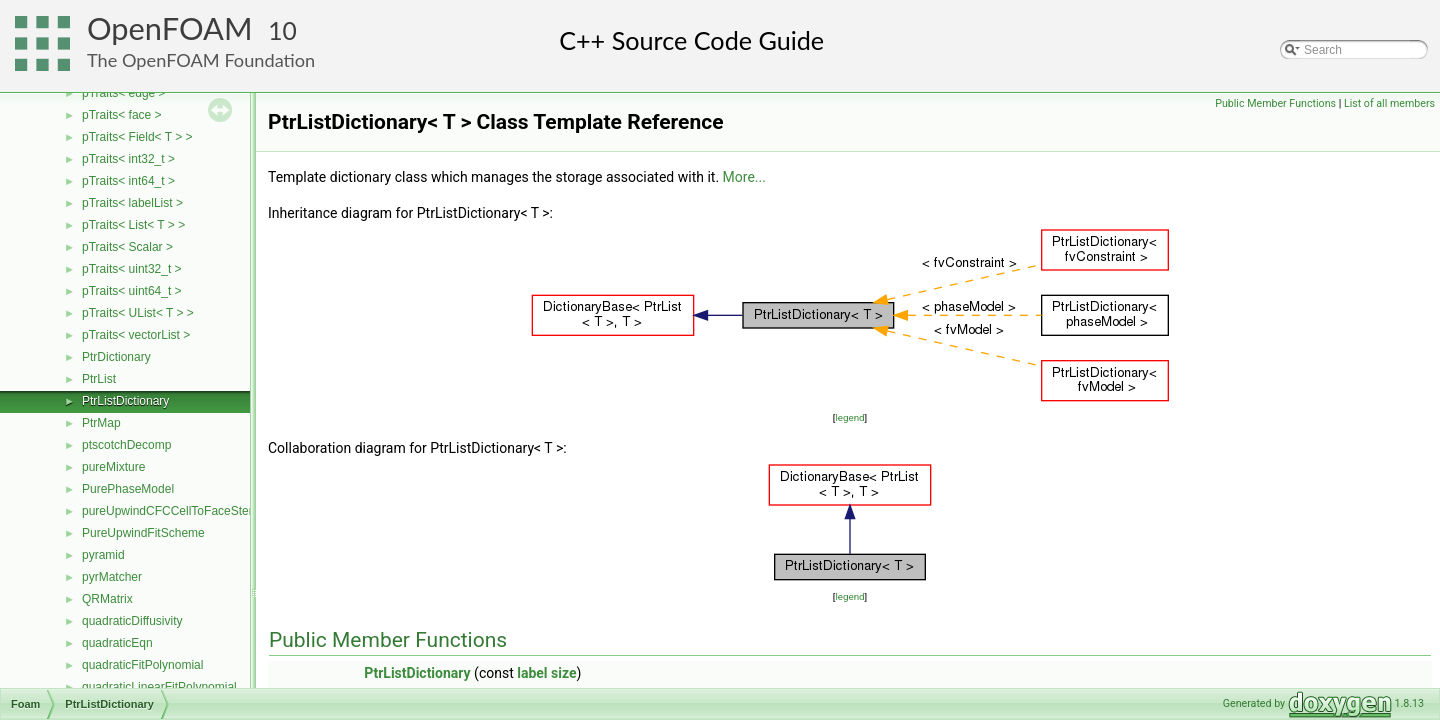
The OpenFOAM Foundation (201, 60)
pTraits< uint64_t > (132, 291)
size (563, 673)
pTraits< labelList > (132, 203)
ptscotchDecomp (126, 445)
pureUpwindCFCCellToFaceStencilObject (191, 511)
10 (282, 30)
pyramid (103, 555)
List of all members (1389, 103)
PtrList (99, 379)
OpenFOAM (170, 28)
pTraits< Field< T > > (137, 137)
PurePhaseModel (128, 489)
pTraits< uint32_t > (132, 269)
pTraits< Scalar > (127, 247)
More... (744, 177)
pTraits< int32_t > (128, 159)
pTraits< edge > (124, 93)
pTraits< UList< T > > (138, 313)
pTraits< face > (122, 115)
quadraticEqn (117, 643)
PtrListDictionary (125, 401)
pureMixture (113, 467)
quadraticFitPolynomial (142, 665)
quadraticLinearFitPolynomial (159, 687)
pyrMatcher (112, 577)
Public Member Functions (1275, 103)
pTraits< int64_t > (128, 181)
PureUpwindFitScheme (143, 533)
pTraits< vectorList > (136, 335)
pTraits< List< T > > (133, 225)
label (532, 673)
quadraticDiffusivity (132, 621)
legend (849, 417)
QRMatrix (107, 599)
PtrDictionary (116, 357)
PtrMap (101, 423)
